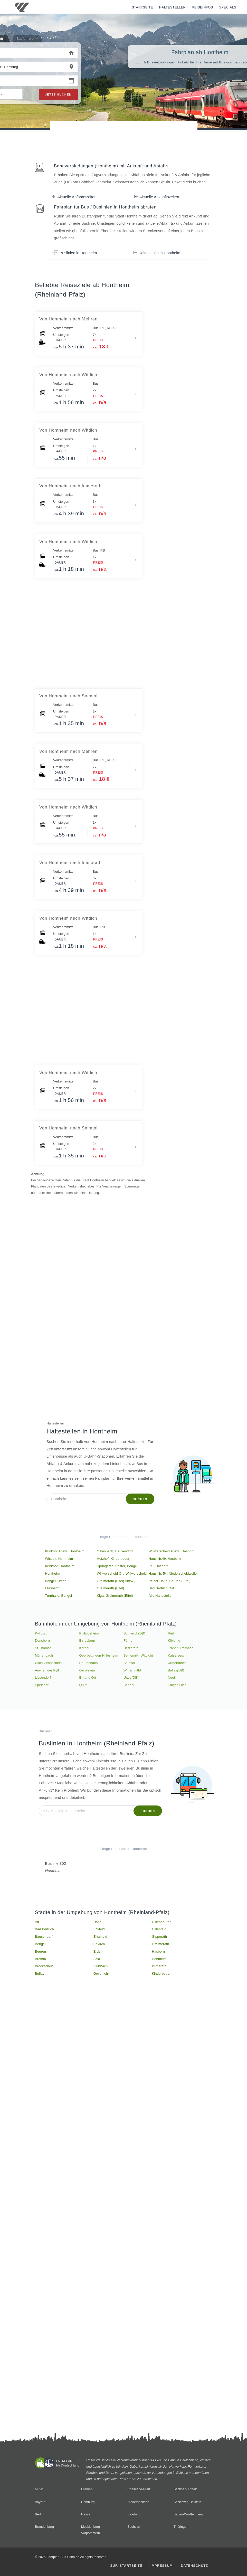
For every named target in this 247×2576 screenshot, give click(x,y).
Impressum (161, 2566)
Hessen (86, 2514)
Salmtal (129, 1663)
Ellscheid (100, 1936)
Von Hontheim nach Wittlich (68, 374)
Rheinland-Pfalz (138, 2489)
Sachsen (133, 2527)
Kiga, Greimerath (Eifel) (115, 1596)
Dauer (60, 340)
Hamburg (87, 2502)
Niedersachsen (138, 2502)
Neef (171, 1677)
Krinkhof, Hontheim (59, 1566)
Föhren (129, 1640)
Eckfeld (99, 1929)
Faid (96, 1959)
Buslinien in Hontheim (74, 253)
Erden (98, 1951)
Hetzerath (131, 1648)
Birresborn (87, 1640)
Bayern (40, 2502)
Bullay (39, 1973)
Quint (83, 1685)
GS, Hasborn (158, 1566)
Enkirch (99, 1944)
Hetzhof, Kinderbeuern (114, 1559)
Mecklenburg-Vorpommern (91, 2530)
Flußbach (52, 1588)
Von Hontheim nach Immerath (70, 485)
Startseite (142, 7)
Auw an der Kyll (47, 1670)
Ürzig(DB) (131, 1677)
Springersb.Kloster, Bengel (117, 1566)
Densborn (42, 1640)
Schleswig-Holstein (187, 2502)
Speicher (42, 1685)
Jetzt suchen (58, 94)
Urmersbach (177, 1663)
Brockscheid (44, 1966)
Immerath (159, 1966)
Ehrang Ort (87, 1677)
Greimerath (160, 1944)
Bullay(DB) (176, 1670)
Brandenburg (44, 2527)
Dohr (97, 1922)
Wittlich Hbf (132, 1670)
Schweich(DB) (134, 1633)
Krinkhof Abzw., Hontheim (64, 1551)
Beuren (40, 1951)
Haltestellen (172, 7)
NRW (39, 2489)
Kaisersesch (177, 1655)
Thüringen (181, 2527)
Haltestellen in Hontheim (157, 252)
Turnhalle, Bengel (58, 1596)
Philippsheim (89, 1633)
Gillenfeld (159, 1929)
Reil (171, 1633)
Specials (227, 7)
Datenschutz (194, 2566)
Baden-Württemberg (188, 2514)
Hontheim (52, 1573)
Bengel (129, 1685)
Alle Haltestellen (161, 1596)
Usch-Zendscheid (48, 1663)
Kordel (84, 1648)
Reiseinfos (202, 7)
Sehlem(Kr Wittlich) (138, 1655)
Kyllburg (41, 1633)
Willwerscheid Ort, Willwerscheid (122, 1573)
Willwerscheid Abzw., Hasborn (172, 1551)
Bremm (40, 1959)
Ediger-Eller (177, 1685)
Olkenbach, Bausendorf (115, 1551)
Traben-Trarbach (181, 1648)
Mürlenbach (44, 1655)
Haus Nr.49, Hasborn (165, 1559)
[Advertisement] (123, 131)
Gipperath (159, 1936)
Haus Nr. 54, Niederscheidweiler (173, 1573)
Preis (98, 340)
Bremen (87, 2489)
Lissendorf (43, 1677)
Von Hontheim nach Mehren (68, 318)
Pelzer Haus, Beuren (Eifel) (170, 1581)
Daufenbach (88, 1663)
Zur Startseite (126, 2566)
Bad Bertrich (44, 1929)
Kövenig (174, 1640)
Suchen (140, 1498)
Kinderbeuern (162, 1973)
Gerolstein (87, 1670)
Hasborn (158, 1951)
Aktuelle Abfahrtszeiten (74, 196)
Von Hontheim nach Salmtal (68, 695)
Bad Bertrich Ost (161, 1588)
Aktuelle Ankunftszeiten (156, 196)
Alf (37, 1922)
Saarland (133, 2514)
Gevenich (100, 1973)
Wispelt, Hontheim (59, 1559)
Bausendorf (44, 1936)
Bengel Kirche (55, 1581)
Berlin (39, 2514)
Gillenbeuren (161, 1922)
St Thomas (43, 1648)
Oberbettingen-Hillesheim (98, 1655)
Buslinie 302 (55, 1863)
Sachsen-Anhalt (185, 2489)
